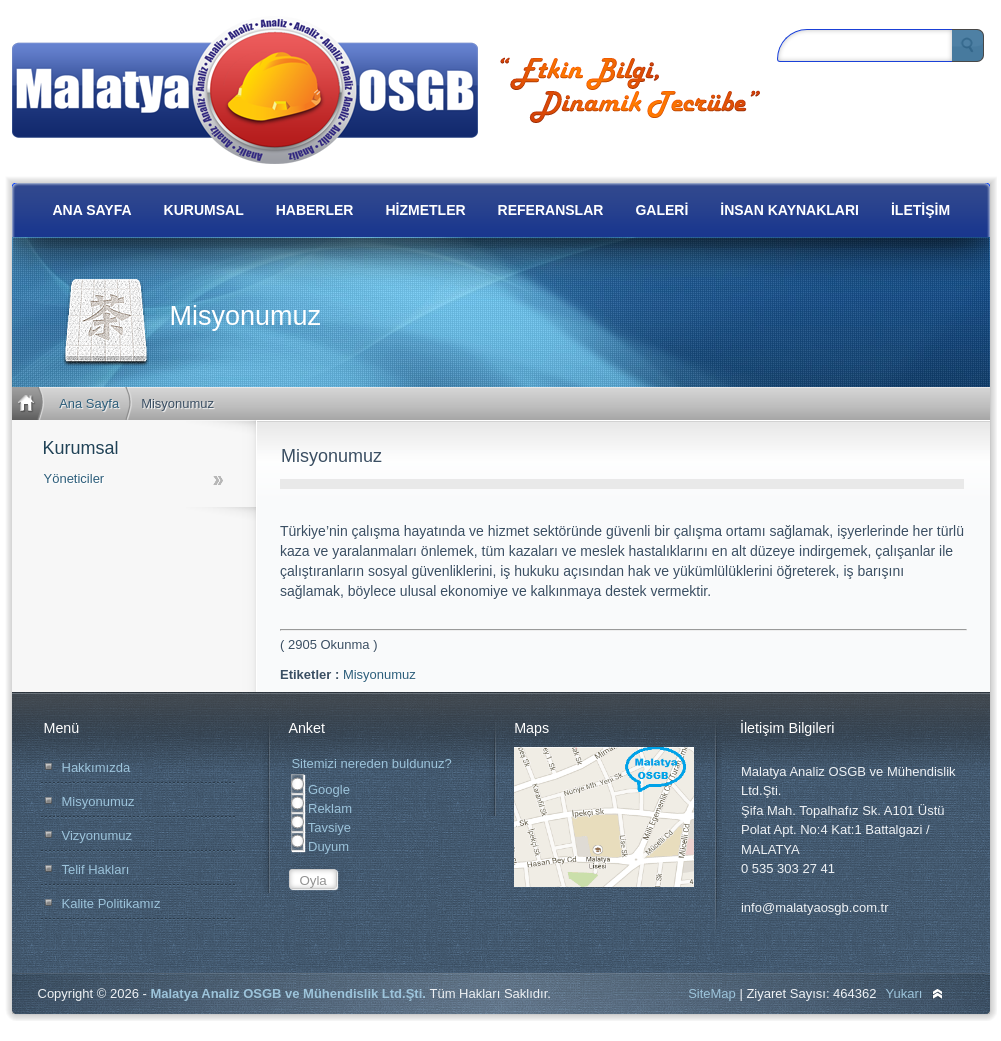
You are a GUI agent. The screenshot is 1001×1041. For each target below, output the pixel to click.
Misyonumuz (379, 674)
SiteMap (712, 993)
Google (320, 789)
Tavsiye (321, 827)
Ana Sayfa (89, 403)
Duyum (320, 846)
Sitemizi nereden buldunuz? (371, 763)
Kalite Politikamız (111, 903)
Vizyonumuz (97, 835)
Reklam (321, 808)
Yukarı (904, 993)
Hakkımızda (96, 767)
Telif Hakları (96, 869)
